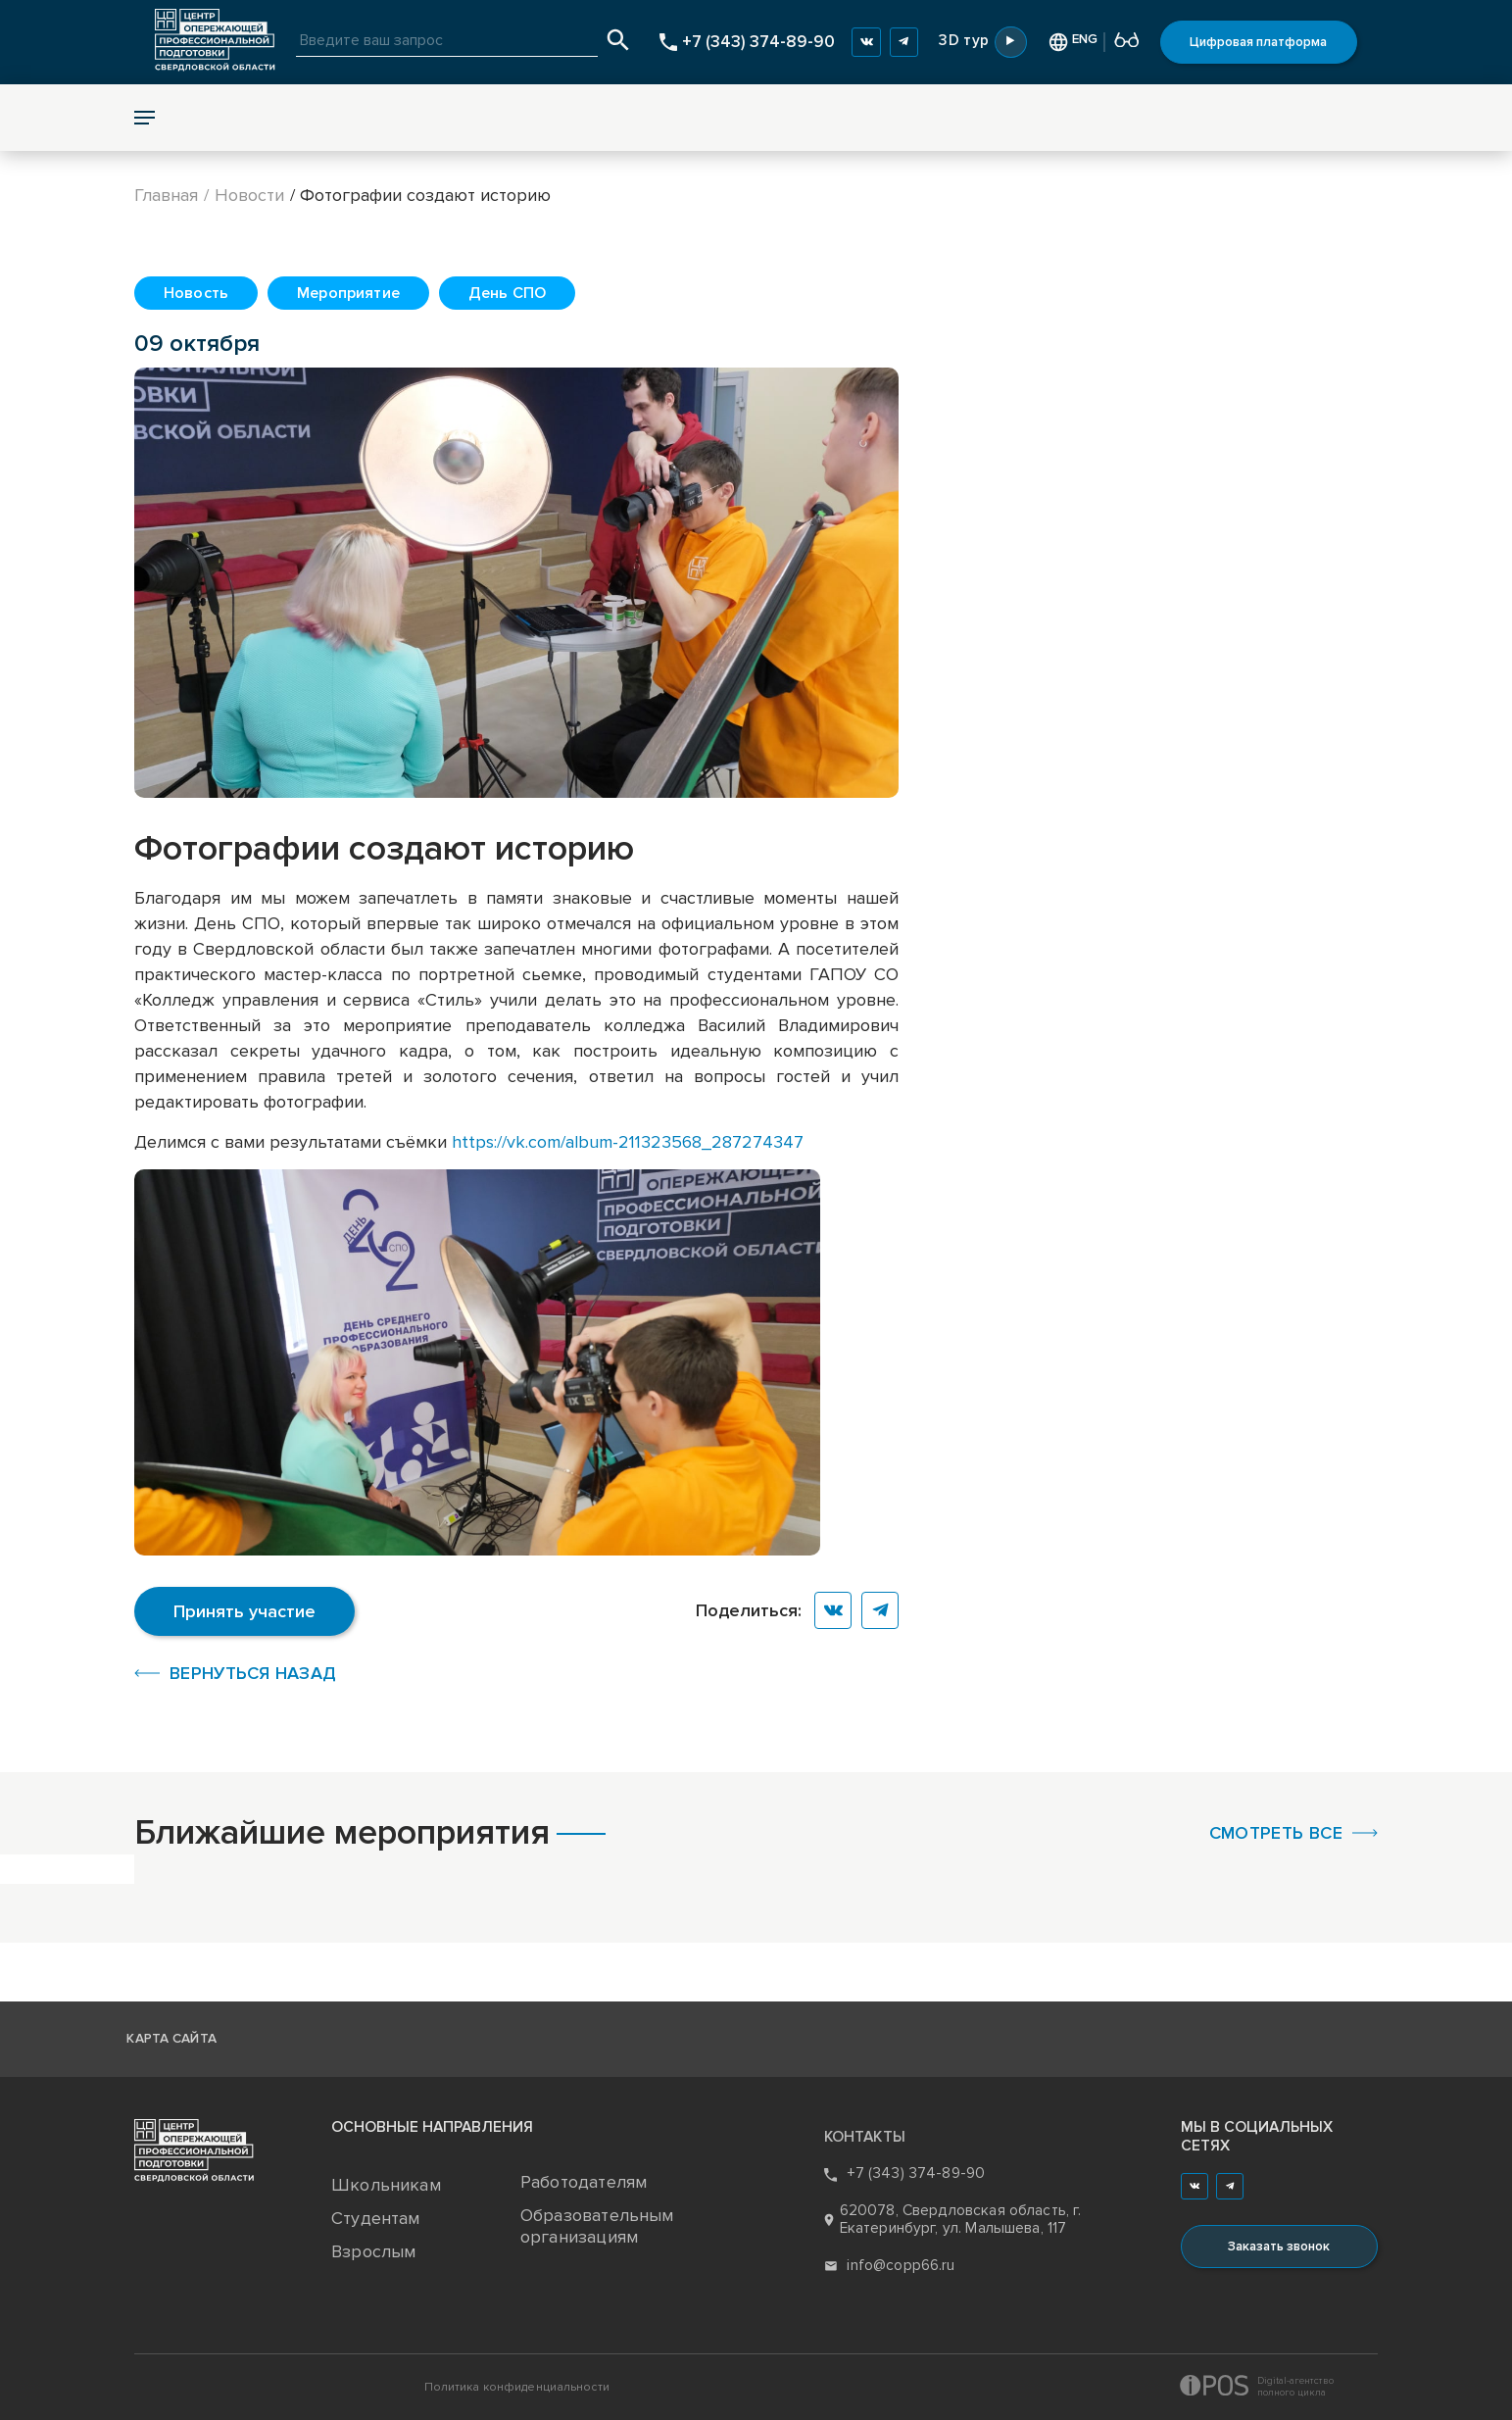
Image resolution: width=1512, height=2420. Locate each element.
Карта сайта (171, 2039)
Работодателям (583, 2182)
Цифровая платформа (1258, 42)
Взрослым (373, 2251)
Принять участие (244, 1611)
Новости (249, 195)
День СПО (507, 293)
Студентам (375, 2218)
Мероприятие (348, 293)
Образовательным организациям (597, 2225)
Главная (166, 195)
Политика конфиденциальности (517, 2387)
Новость (196, 293)
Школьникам (386, 2185)
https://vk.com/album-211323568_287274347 (628, 1142)
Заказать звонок (1279, 2246)
